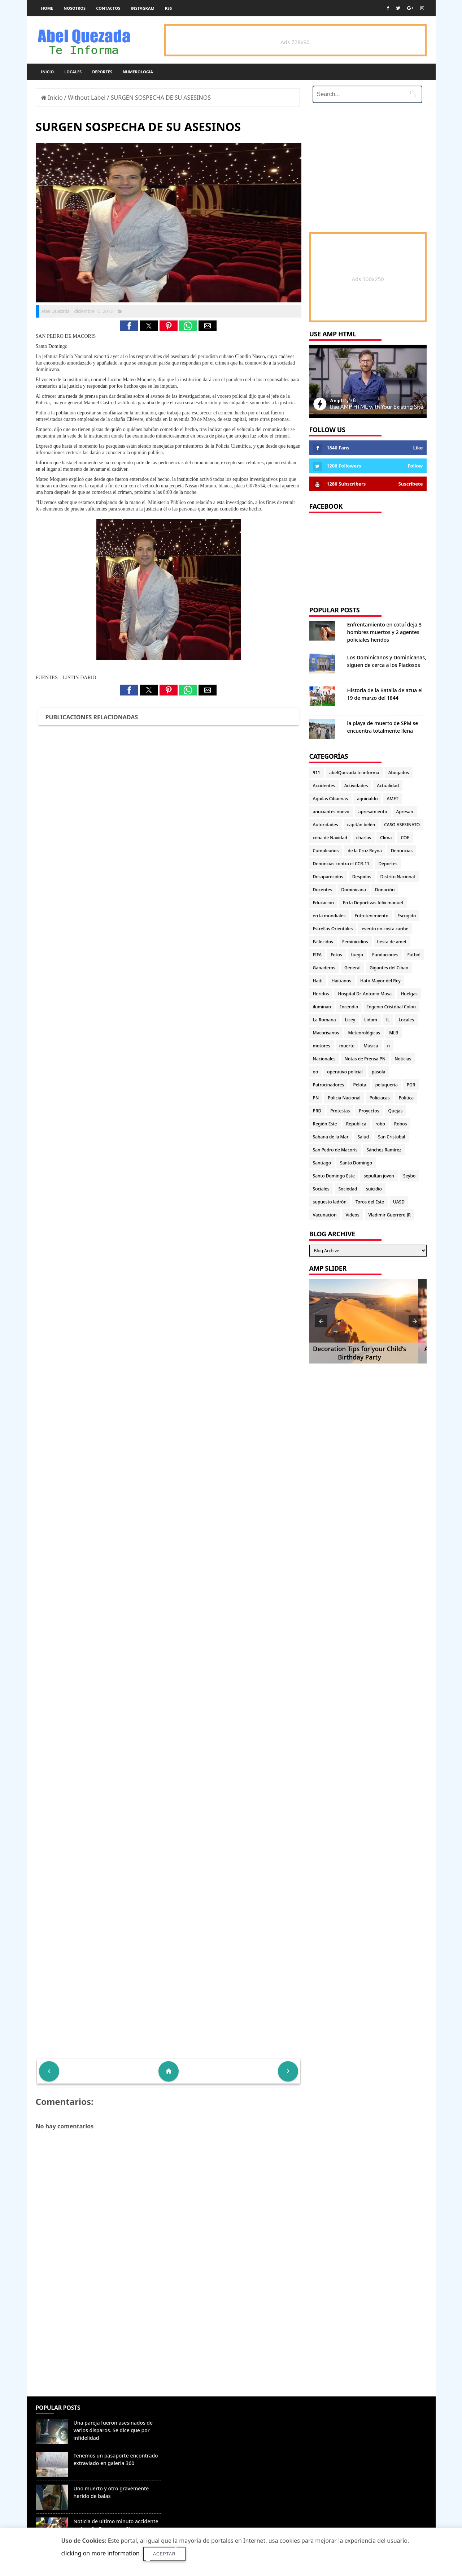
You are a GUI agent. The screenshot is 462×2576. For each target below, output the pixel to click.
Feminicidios (355, 942)
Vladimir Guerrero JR (390, 1215)
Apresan (404, 812)
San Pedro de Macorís (335, 1150)
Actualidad (388, 786)
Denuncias (402, 851)
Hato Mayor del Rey (380, 981)
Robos (400, 1124)
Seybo (409, 1176)
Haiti (318, 981)
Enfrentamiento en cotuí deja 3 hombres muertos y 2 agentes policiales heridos (384, 632)
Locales (73, 71)
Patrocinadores (328, 1085)
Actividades (356, 786)
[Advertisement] (168, 2344)
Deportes (102, 71)
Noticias (403, 1059)
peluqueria (386, 1085)
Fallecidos (323, 942)
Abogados (398, 773)
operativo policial (344, 1072)
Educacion (323, 903)
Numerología (138, 71)
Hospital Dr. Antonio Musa (365, 994)
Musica (370, 1046)
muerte (346, 1046)
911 (317, 773)
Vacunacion (325, 1215)
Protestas (340, 1111)
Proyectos (369, 1111)
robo (380, 1124)
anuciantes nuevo (331, 812)
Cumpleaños (326, 851)
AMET (392, 799)
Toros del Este (370, 1202)
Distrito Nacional (397, 877)
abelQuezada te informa (354, 773)
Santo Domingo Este (334, 1176)
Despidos (361, 877)
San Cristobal (391, 1137)
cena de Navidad (330, 838)
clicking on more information (100, 2553)
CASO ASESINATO (402, 825)
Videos (352, 1215)
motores (321, 1046)
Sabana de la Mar (331, 1137)
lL (388, 1020)
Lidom (370, 1020)
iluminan (322, 1007)
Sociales (321, 1189)
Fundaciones (385, 955)
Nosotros (75, 8)
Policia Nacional (344, 1098)
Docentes (322, 890)
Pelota (359, 1085)
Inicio (47, 71)
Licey (350, 1020)
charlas (363, 838)
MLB (393, 1033)
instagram (142, 8)
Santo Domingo (356, 1163)
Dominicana (353, 890)
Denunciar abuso (197, 2415)
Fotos (336, 955)
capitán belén (361, 825)
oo (315, 1072)
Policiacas (380, 1098)
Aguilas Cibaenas (330, 799)
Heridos (321, 994)
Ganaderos (324, 968)
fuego (357, 955)
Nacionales (324, 1059)
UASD (399, 1202)
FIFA (317, 955)
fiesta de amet (392, 942)
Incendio (349, 1007)
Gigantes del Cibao (389, 968)
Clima (386, 838)
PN (316, 1098)
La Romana (324, 1020)
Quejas (395, 1111)
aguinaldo (367, 799)
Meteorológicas (364, 1033)
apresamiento (372, 812)
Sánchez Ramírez (383, 1150)
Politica (406, 1098)
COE (405, 838)
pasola (378, 1072)
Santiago (322, 1163)
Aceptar (164, 2553)
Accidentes (324, 786)
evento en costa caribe (385, 929)
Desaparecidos (328, 877)
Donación (385, 890)
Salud (363, 1137)
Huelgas (409, 994)
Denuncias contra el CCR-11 (341, 864)
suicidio (374, 1189)
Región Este (325, 1124)
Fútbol (413, 955)
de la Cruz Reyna (365, 851)
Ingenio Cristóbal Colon (391, 1007)
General (352, 968)
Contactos (108, 8)
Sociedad (348, 1189)
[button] (129, 325)
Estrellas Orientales (333, 929)
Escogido (406, 916)
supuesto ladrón (329, 1202)
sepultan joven (379, 1176)
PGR (411, 1085)
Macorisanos (326, 1033)
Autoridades (325, 825)
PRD (317, 1111)
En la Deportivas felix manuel (373, 903)
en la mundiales (329, 916)
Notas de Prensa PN (365, 1059)
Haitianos (341, 981)
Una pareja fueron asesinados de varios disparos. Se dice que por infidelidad (113, 2430)
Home (47, 8)
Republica (356, 1124)
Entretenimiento (371, 916)
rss (168, 8)
